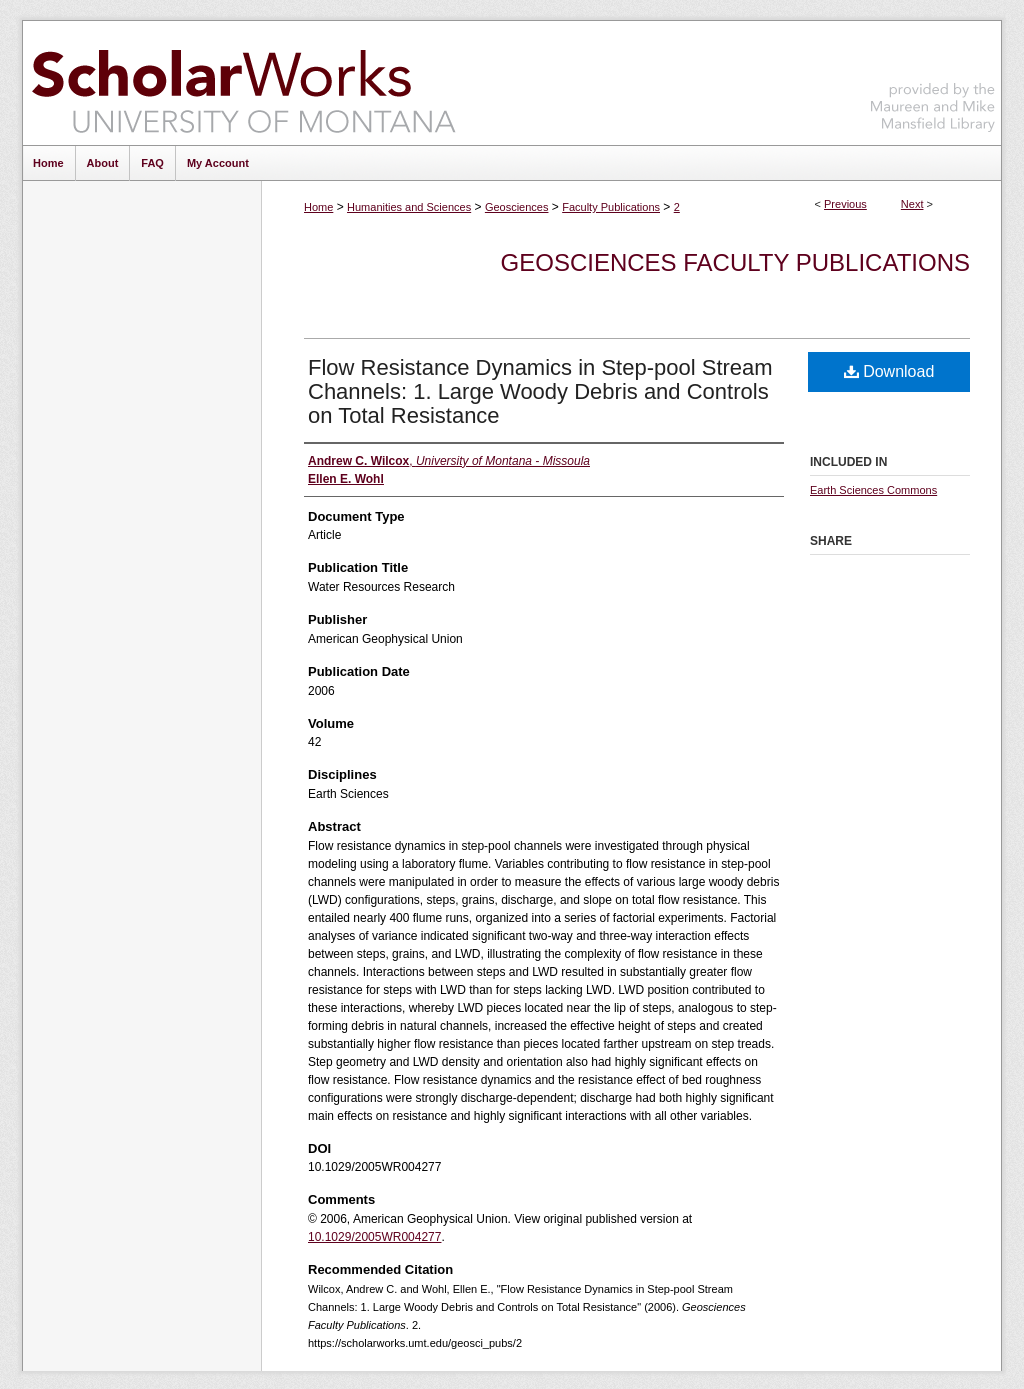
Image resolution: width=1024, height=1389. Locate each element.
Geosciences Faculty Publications (735, 262)
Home (318, 207)
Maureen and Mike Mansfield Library (933, 79)
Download (889, 371)
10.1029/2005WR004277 (374, 1237)
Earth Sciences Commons (873, 490)
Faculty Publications (611, 207)
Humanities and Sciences (409, 207)
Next (912, 204)
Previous (845, 204)
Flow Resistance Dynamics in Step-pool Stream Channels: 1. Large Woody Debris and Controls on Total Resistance (540, 391)
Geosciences (517, 207)
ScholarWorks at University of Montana (243, 83)
